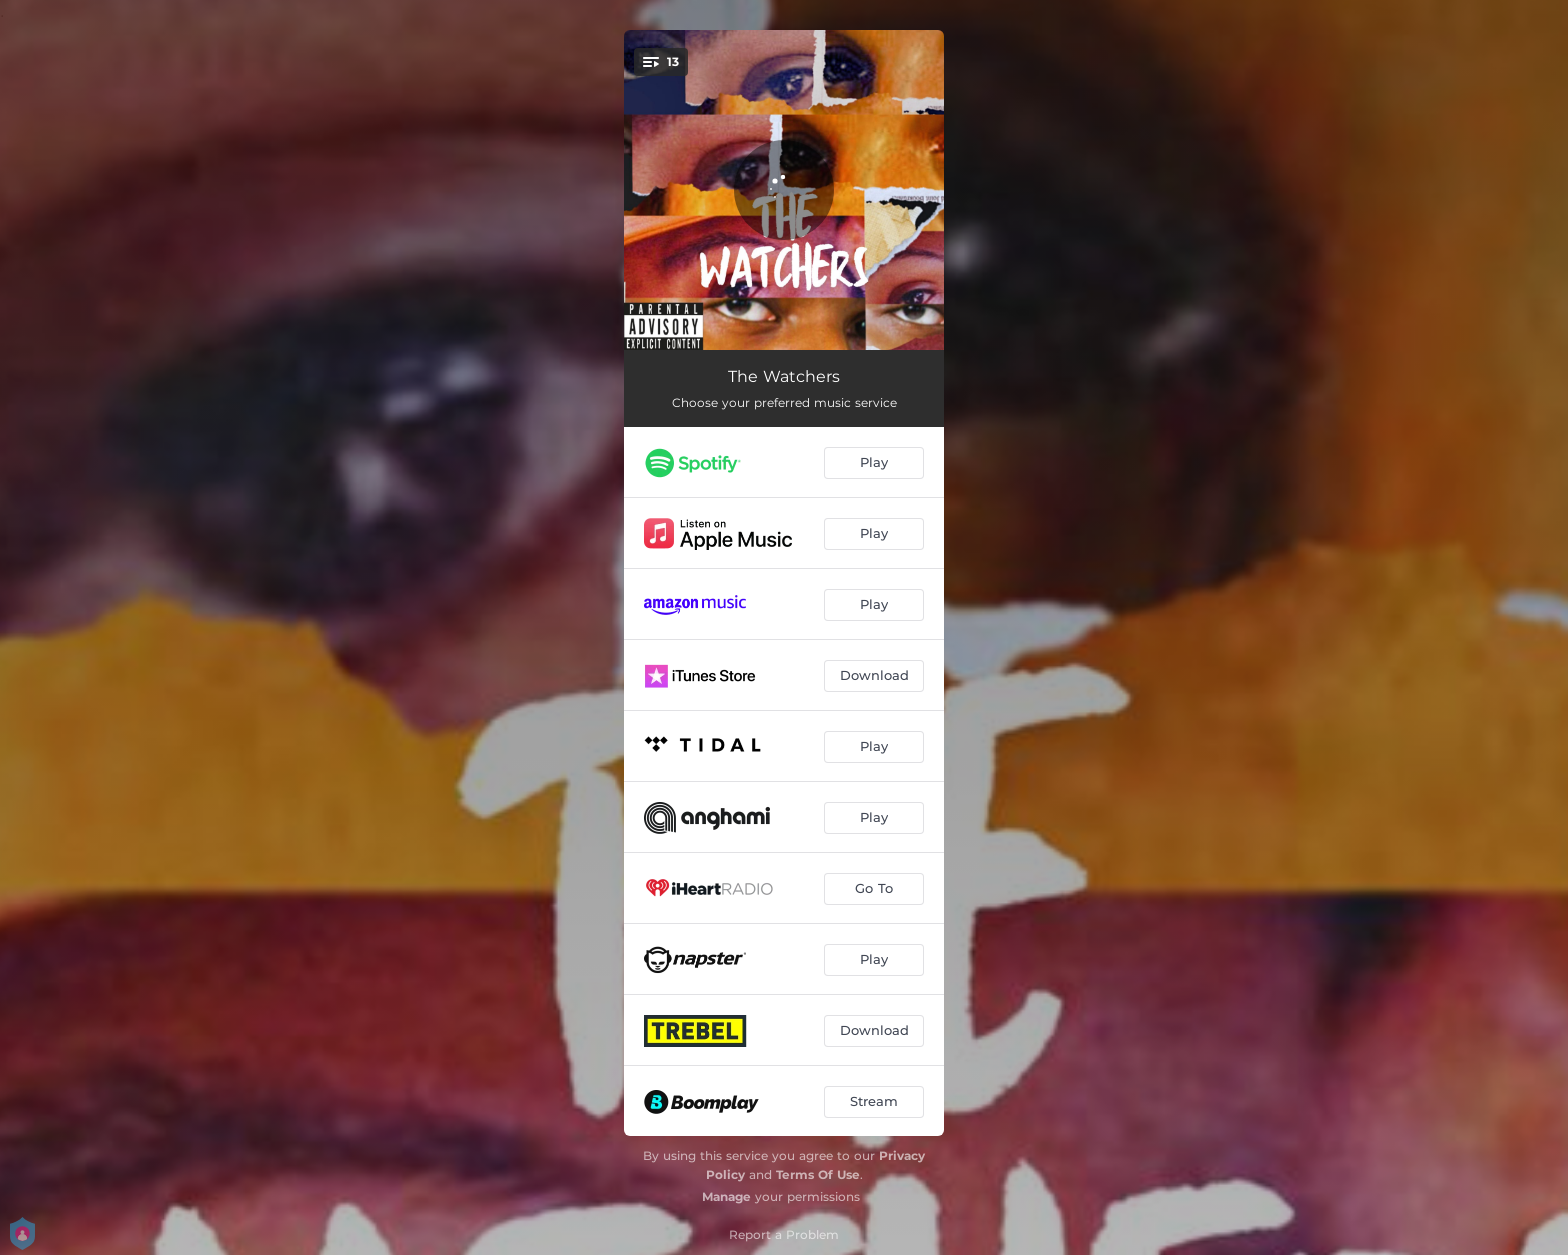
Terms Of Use (818, 1174)
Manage (726, 1196)
